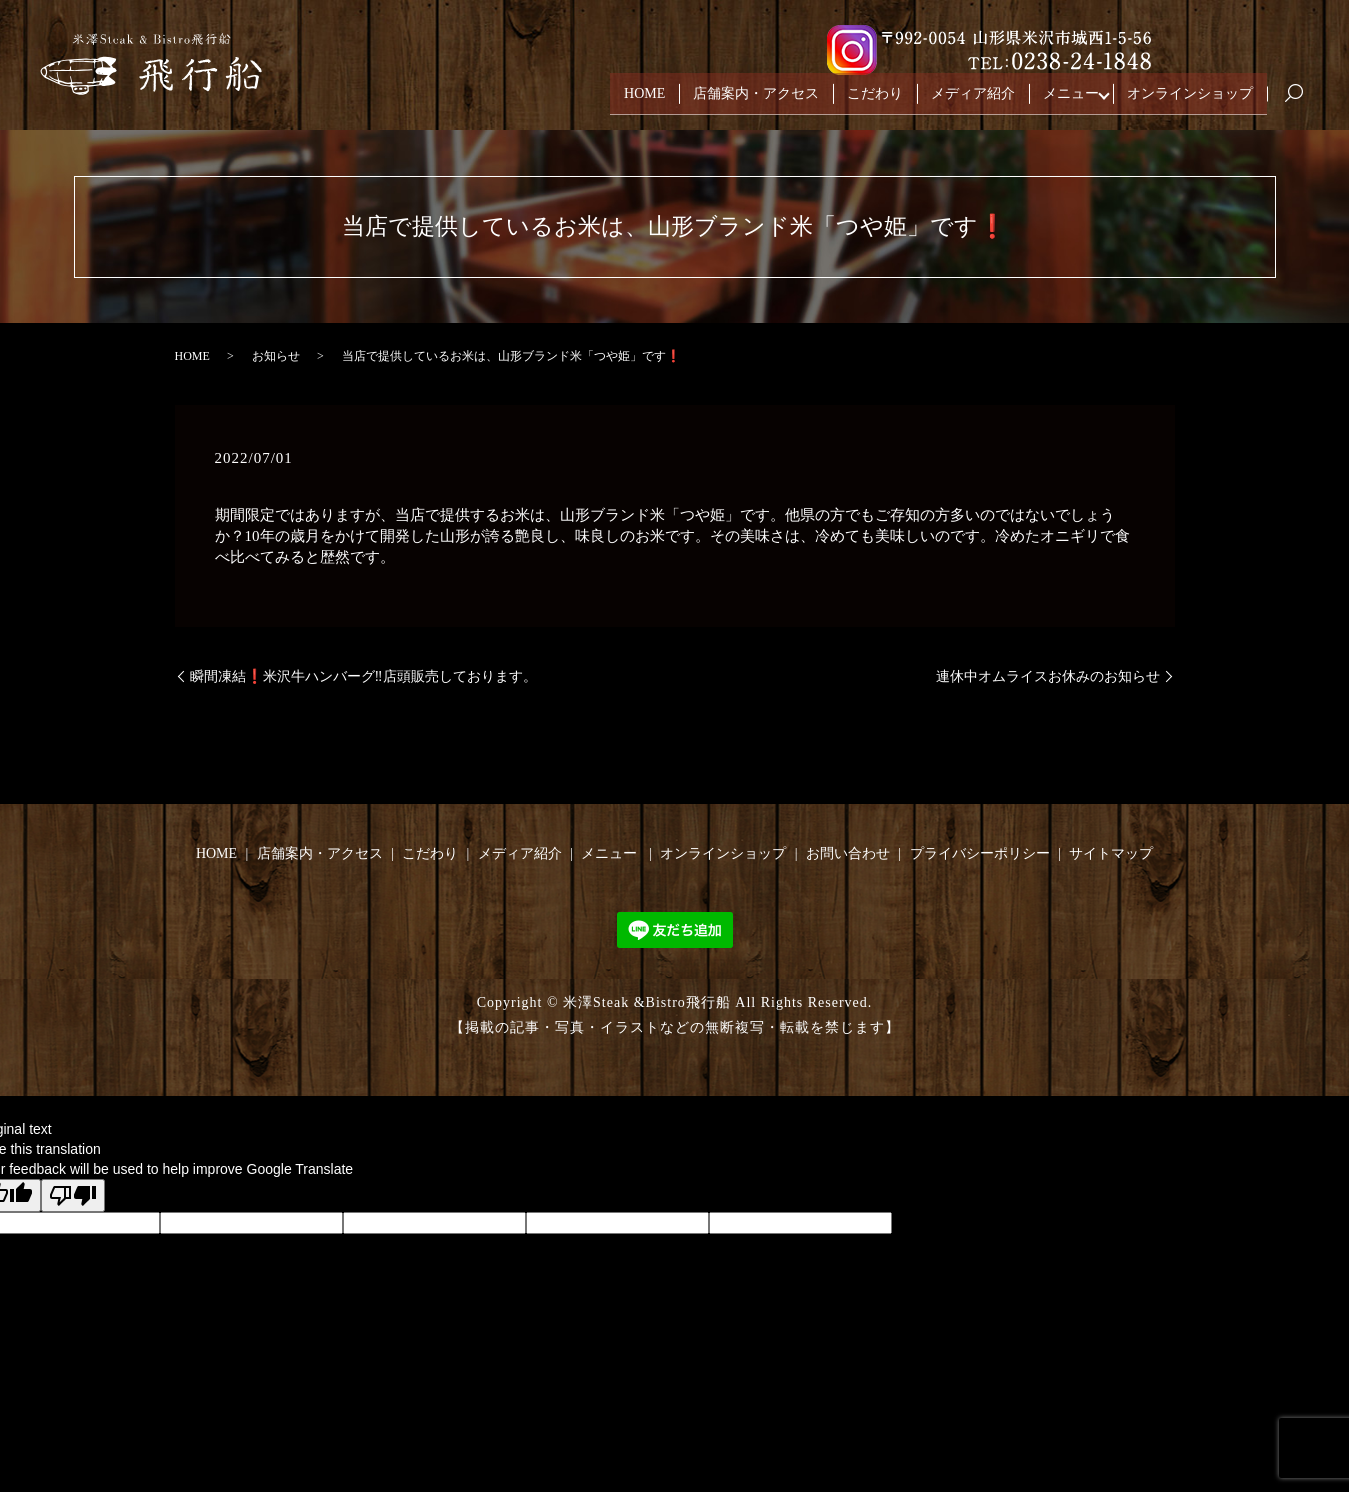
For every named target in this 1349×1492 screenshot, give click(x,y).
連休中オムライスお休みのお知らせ (1048, 676)
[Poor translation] (73, 1195)
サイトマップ (1111, 853)
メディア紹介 (973, 98)
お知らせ (276, 356)
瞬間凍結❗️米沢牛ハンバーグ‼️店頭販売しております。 (363, 676)
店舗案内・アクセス (756, 98)
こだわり (875, 98)
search (1302, 99)
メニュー (1071, 98)
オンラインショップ (1190, 98)
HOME (644, 98)
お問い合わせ (848, 853)
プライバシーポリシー (980, 853)
